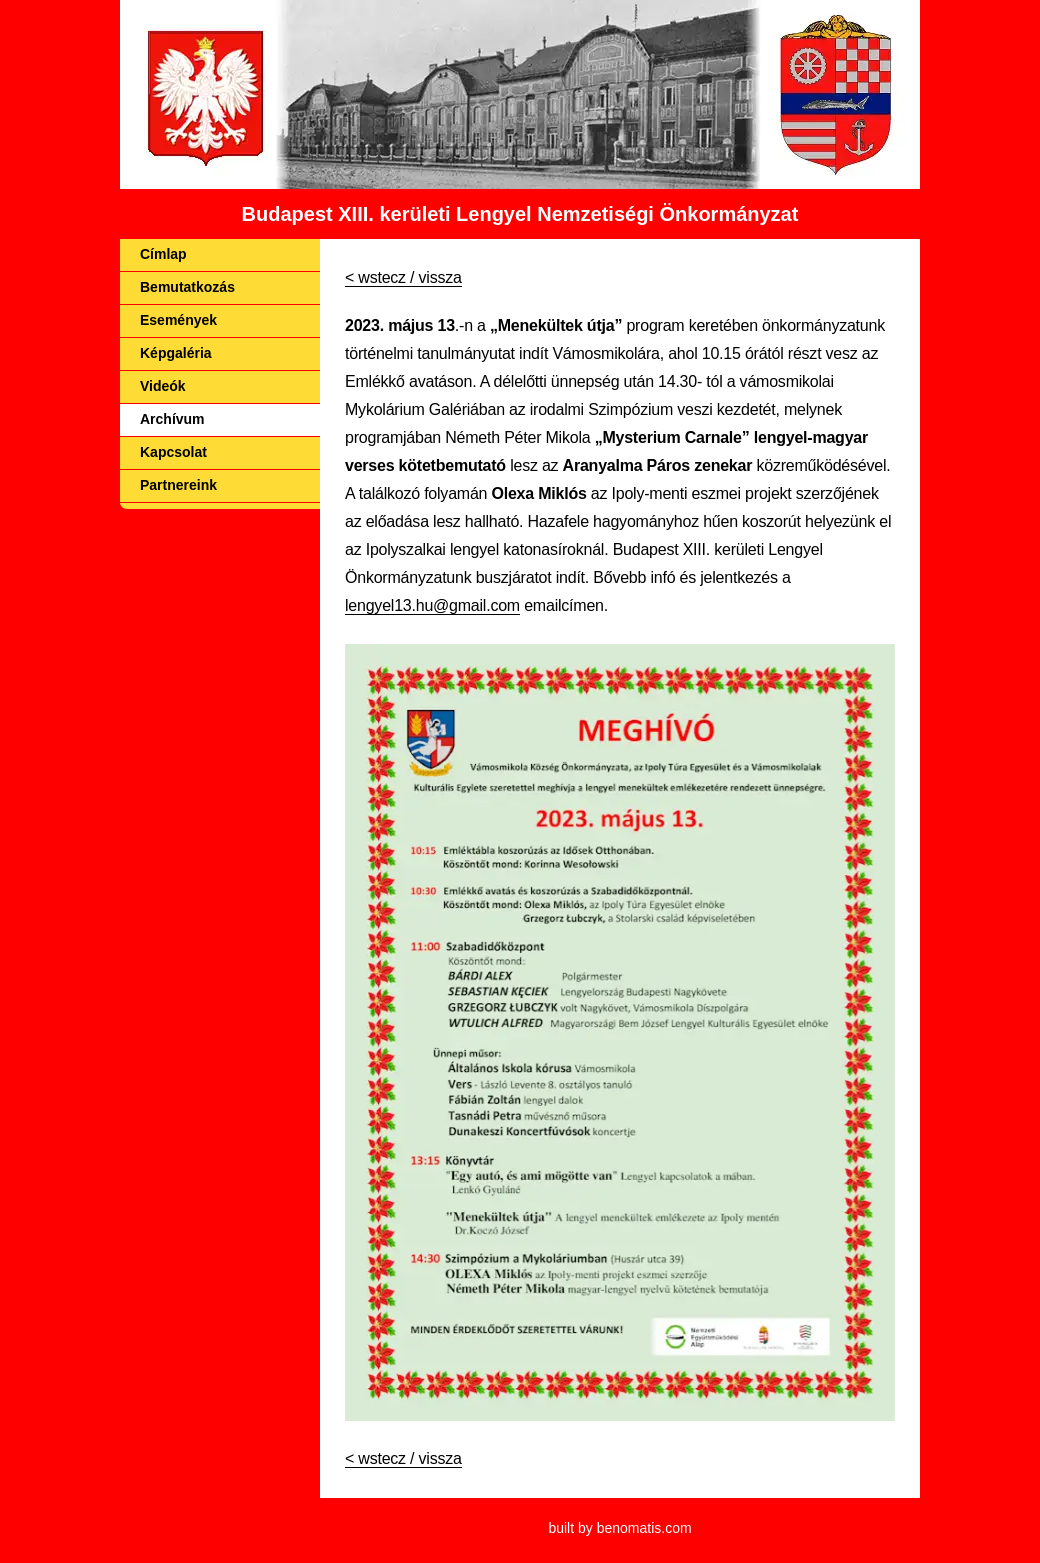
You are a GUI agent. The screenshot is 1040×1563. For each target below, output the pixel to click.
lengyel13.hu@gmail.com (432, 605)
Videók (163, 386)
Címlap (163, 254)
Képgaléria (176, 353)
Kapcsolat (173, 452)
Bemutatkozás (187, 287)
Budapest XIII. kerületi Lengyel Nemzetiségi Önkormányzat (520, 214)
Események (178, 320)
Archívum (172, 419)
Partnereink (178, 485)
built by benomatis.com (619, 1528)
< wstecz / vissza (403, 277)
